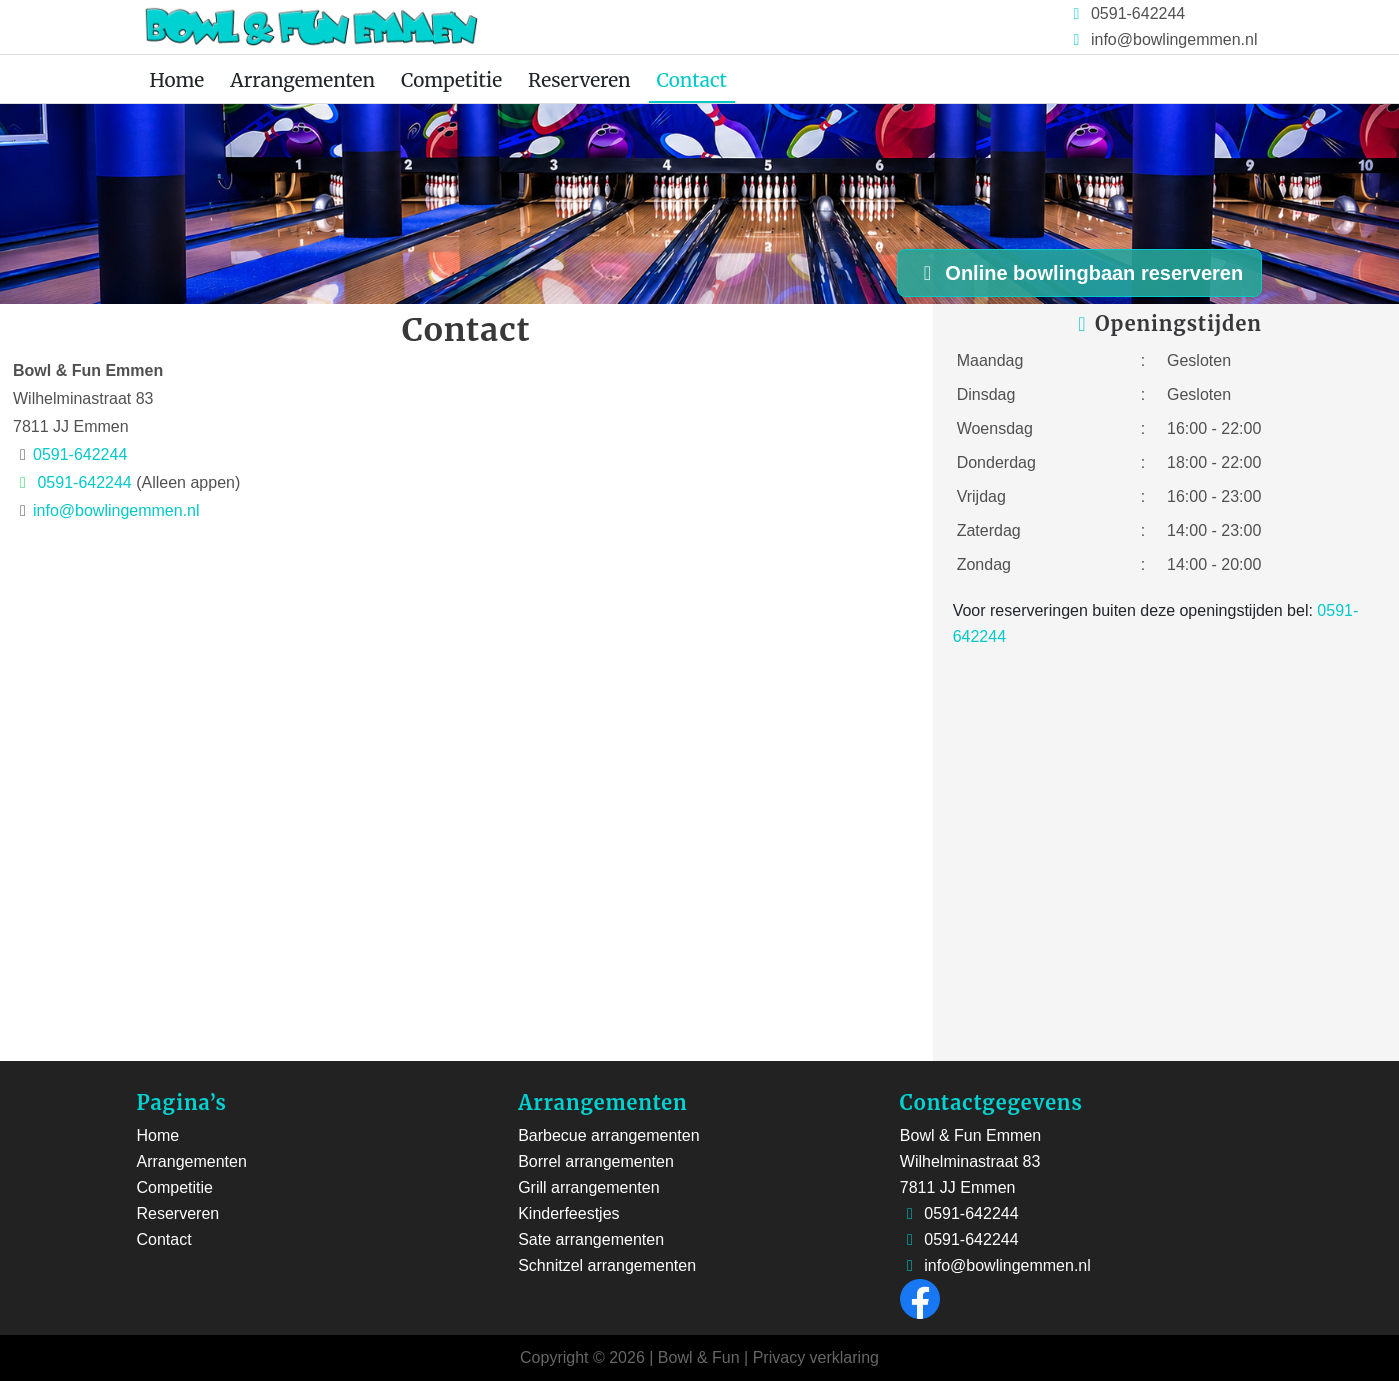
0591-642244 (1136, 13)
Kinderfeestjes (568, 1213)
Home (177, 80)
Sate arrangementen (591, 1239)
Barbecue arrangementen (608, 1135)
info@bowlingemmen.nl (1174, 39)
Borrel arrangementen (596, 1161)
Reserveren (579, 80)
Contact (692, 80)
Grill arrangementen (588, 1187)
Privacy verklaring (816, 1357)
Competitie (451, 80)
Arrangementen (302, 80)
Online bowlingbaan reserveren (1079, 273)
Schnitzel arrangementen (607, 1265)
